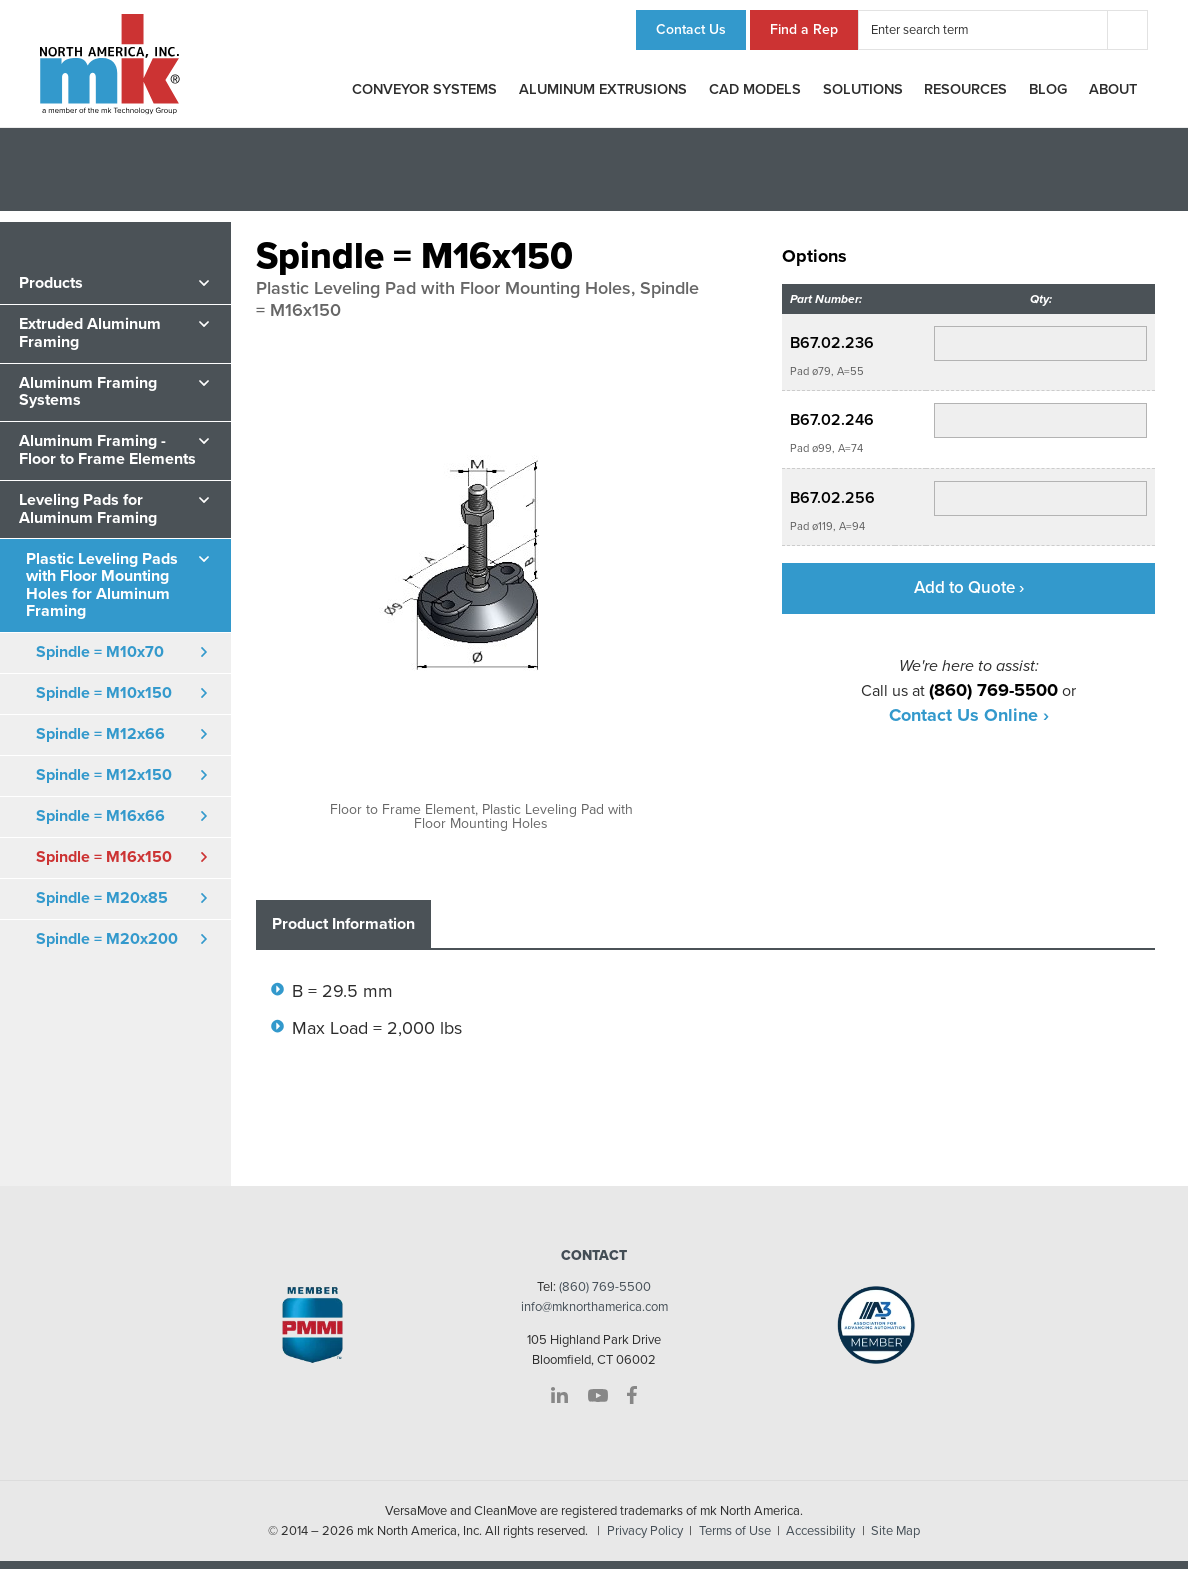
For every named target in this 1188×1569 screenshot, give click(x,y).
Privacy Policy (645, 1531)
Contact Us (691, 29)
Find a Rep (804, 29)
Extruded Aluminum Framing (90, 333)
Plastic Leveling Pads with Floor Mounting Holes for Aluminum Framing (102, 585)
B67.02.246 (832, 420)
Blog (1048, 89)
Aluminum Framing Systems (88, 392)
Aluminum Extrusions (603, 89)
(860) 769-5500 (605, 1287)
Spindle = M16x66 (100, 816)
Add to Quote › (969, 587)
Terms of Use (735, 1531)
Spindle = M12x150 (104, 775)
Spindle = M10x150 (104, 693)
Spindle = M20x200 (107, 939)
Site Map (895, 1531)
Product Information (343, 924)
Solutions (863, 89)
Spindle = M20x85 (102, 898)
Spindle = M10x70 (100, 652)
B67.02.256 (832, 498)
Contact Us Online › (969, 715)
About (1113, 89)
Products (51, 283)
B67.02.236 (832, 343)
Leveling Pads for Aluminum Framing (88, 509)
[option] (481, 584)
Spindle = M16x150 (104, 857)
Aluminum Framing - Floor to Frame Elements (107, 450)
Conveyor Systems (424, 89)
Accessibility (820, 1531)
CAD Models (755, 89)
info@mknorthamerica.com (594, 1307)
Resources (965, 89)
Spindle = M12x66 (100, 734)
